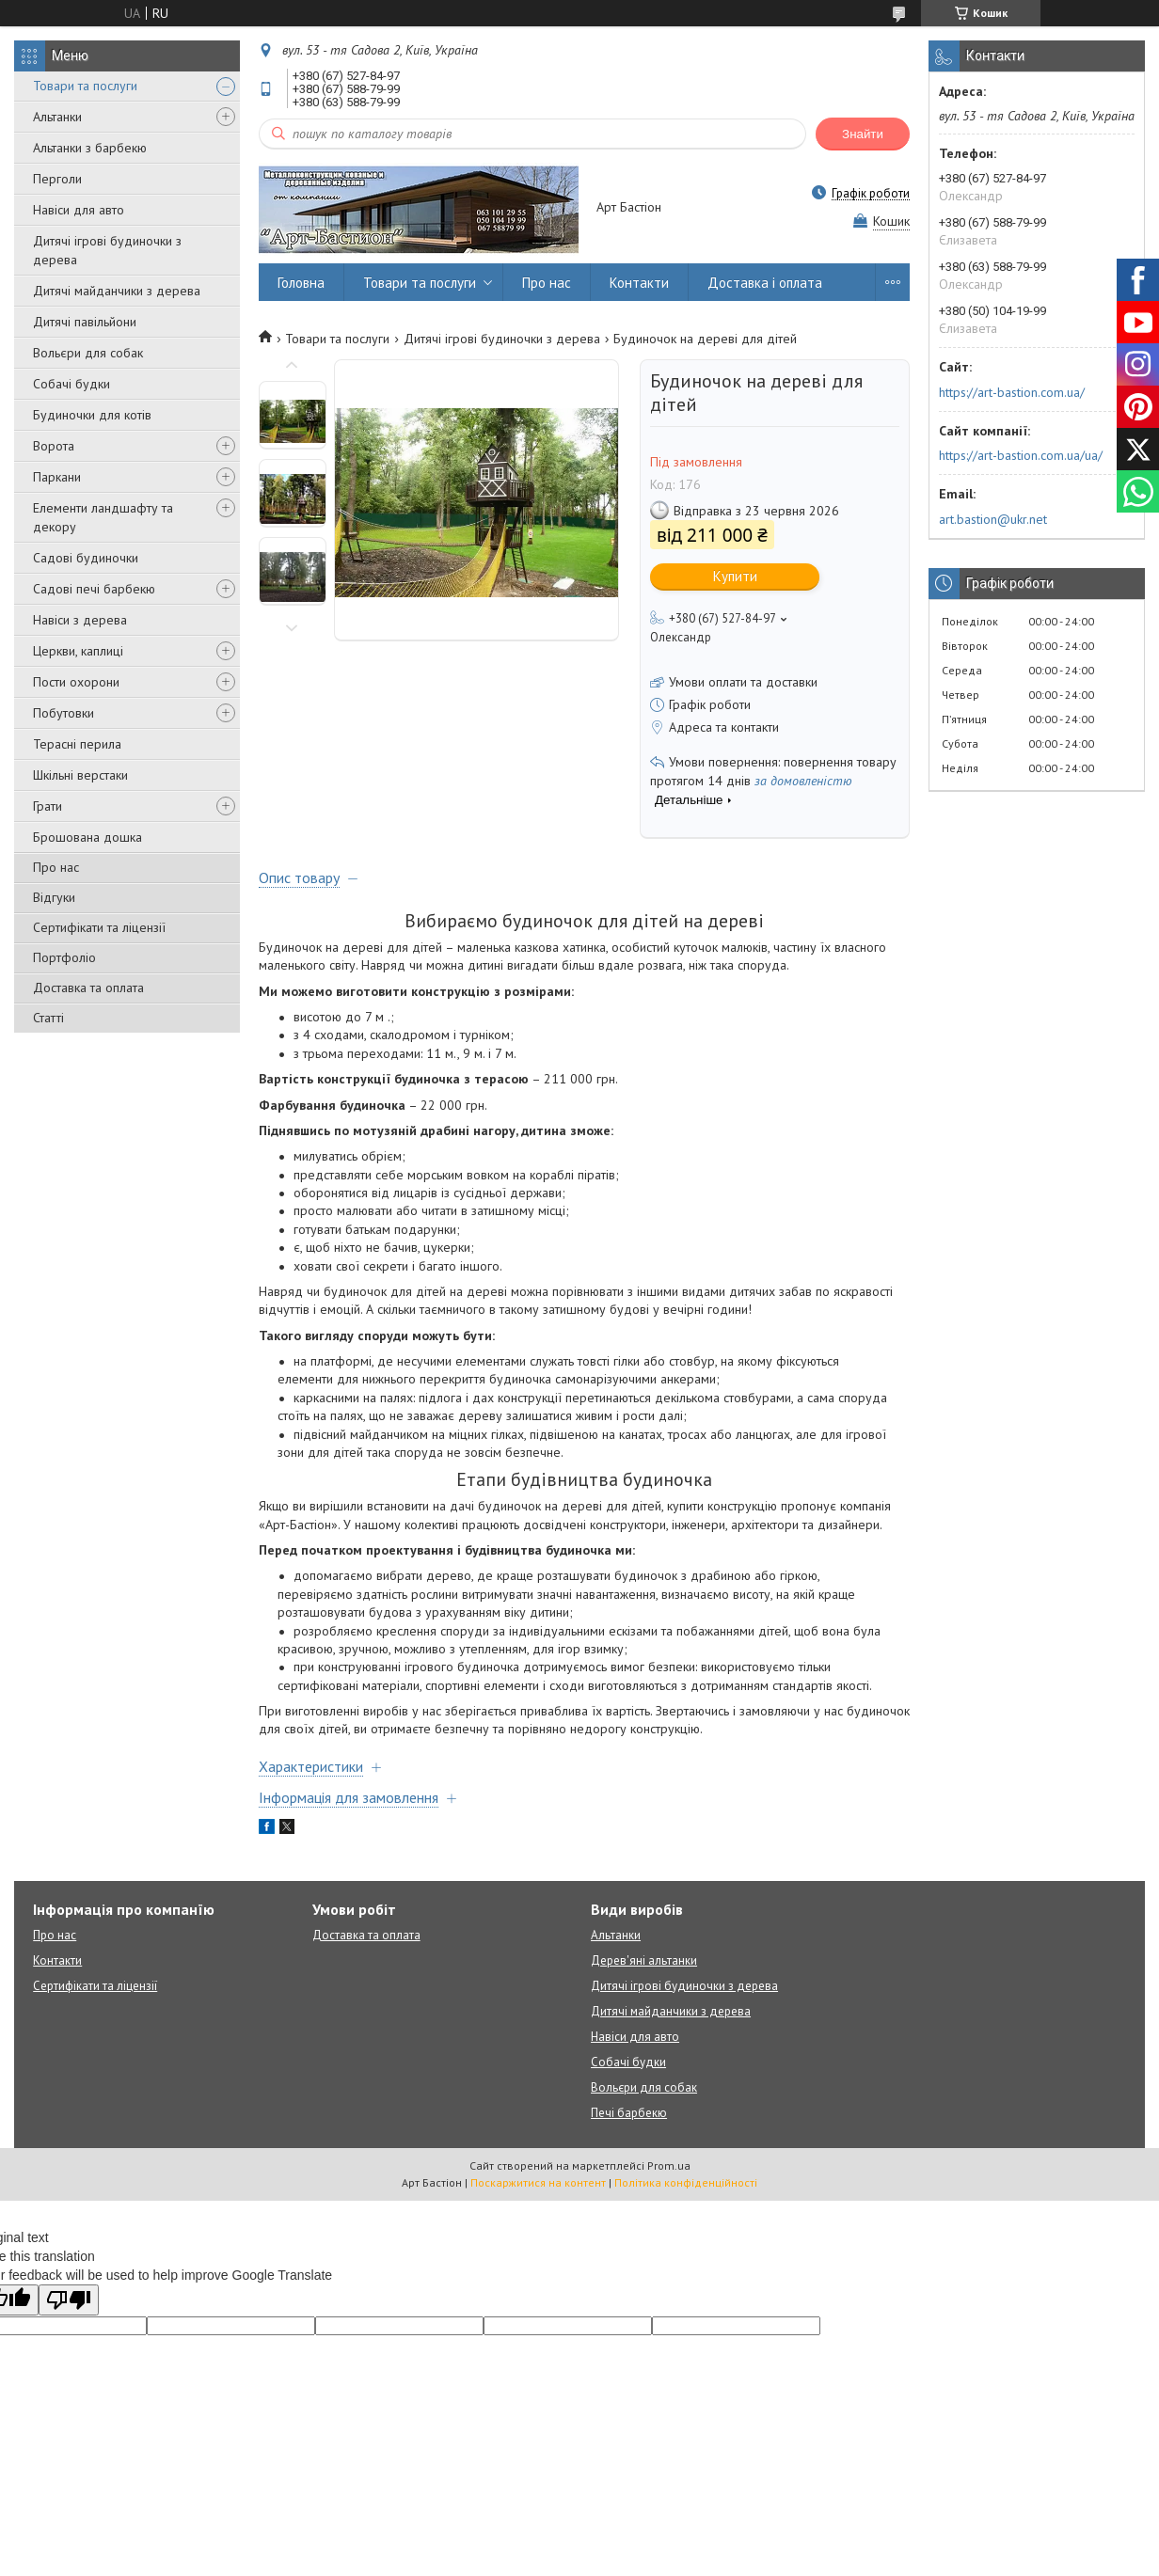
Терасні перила (77, 743)
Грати (47, 806)
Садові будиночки (85, 557)
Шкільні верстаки (80, 774)
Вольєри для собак (88, 352)
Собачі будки (71, 383)
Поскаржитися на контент (538, 2182)
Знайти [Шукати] (862, 134)
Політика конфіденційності (685, 2182)
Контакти (639, 283)
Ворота (53, 445)
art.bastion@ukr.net (993, 519)
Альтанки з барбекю (90, 147)
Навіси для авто (78, 209)
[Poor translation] (69, 2299)
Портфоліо (64, 957)
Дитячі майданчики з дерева (116, 290)
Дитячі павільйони (84, 321)
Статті (48, 1017)
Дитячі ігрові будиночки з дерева (107, 250)
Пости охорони (76, 681)
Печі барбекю (629, 2113)
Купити (735, 576)
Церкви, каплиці (78, 650)
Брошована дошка (87, 837)
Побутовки (63, 712)
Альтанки (57, 116)
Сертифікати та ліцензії (99, 927)
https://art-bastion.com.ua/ (1012, 392)
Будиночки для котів (92, 414)
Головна (301, 283)
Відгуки (54, 897)
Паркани (57, 476)
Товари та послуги (85, 85)
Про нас (56, 867)
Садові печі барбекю (94, 588)
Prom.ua (669, 2165)
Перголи (57, 178)
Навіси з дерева (80, 619)
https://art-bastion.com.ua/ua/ (1021, 455)
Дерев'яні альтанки (644, 1960)
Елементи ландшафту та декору (103, 517)
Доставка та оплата (88, 987)
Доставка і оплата (764, 283)
